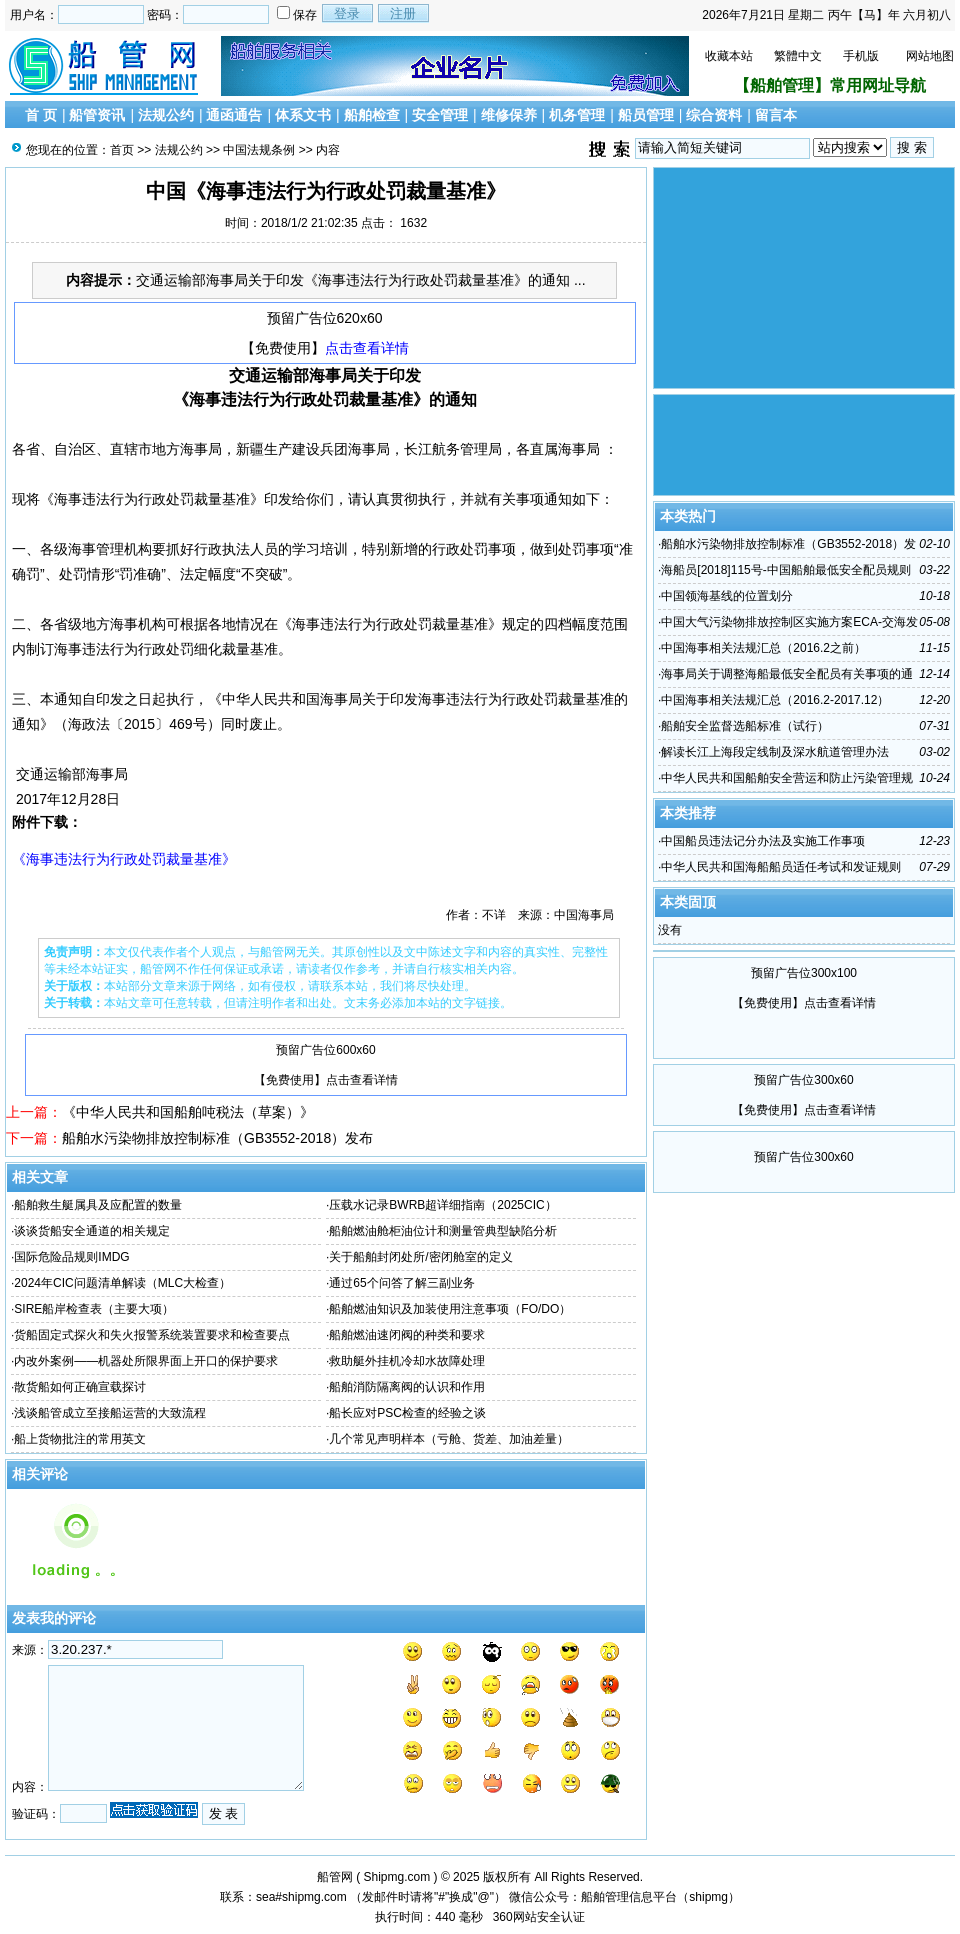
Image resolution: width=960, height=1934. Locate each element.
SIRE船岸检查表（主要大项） (94, 1309)
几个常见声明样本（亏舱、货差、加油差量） (449, 1439)
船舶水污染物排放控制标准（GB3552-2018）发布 (217, 1138)
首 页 (41, 115)
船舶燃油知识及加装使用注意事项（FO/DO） (450, 1309)
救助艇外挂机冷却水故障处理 (407, 1361)
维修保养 (509, 115)
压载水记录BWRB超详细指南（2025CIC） (442, 1205)
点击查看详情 (367, 348)
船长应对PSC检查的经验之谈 (407, 1413)
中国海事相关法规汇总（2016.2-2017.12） (775, 700)
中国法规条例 (259, 150)
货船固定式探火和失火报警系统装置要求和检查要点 (152, 1335)
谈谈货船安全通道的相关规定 (92, 1231)
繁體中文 (798, 56)
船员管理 (646, 115)
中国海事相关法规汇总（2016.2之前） (763, 648)
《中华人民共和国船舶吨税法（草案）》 (188, 1112)
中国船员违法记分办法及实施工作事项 (763, 841)
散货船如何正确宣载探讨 (80, 1387)
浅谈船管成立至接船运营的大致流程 (110, 1413)
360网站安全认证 (539, 1917)
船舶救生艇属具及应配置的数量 (98, 1205)
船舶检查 (372, 115)
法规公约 (166, 115)
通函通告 (234, 115)
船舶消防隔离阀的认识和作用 (407, 1387)
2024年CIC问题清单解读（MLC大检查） (122, 1283)
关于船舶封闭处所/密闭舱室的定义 (420, 1257)
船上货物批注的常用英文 (80, 1439)
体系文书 (303, 115)
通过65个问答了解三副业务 (401, 1283)
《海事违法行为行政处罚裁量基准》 (124, 859)
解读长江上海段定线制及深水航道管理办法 (775, 752)
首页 (122, 150)
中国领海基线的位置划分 (727, 596)
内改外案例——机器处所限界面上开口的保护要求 (146, 1361)
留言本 (776, 115)
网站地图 (930, 56)
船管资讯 (97, 115)
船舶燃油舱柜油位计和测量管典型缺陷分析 (443, 1231)
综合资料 (714, 115)
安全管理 (440, 115)
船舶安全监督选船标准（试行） (745, 726)
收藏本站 (729, 56)
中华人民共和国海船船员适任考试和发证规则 (781, 867)
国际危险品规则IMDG (71, 1257)
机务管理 (577, 115)
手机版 (861, 56)
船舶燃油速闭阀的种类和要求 (407, 1335)
